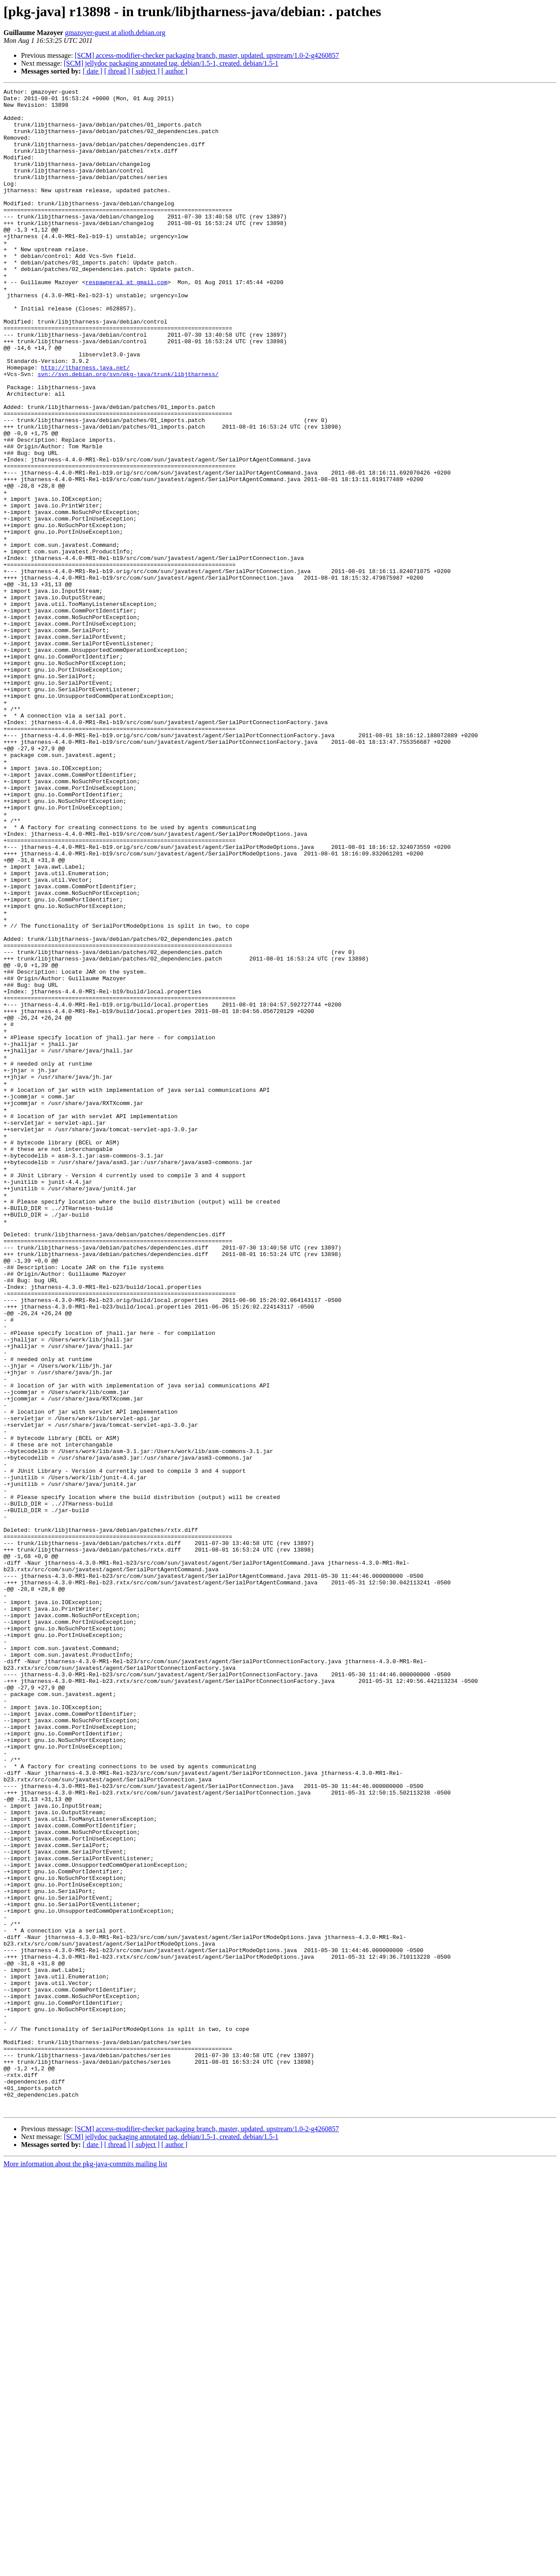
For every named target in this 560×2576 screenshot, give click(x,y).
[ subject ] (146, 71)
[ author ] (174, 71)
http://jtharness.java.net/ (85, 424)
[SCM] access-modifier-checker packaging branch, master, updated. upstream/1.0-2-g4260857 (207, 55)
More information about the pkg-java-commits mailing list (85, 2568)
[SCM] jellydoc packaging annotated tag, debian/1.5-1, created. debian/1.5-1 (171, 63)
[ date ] (92, 71)
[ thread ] (117, 71)
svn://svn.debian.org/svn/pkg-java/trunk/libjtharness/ (128, 432)
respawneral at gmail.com (126, 321)
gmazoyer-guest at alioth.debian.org (115, 32)
